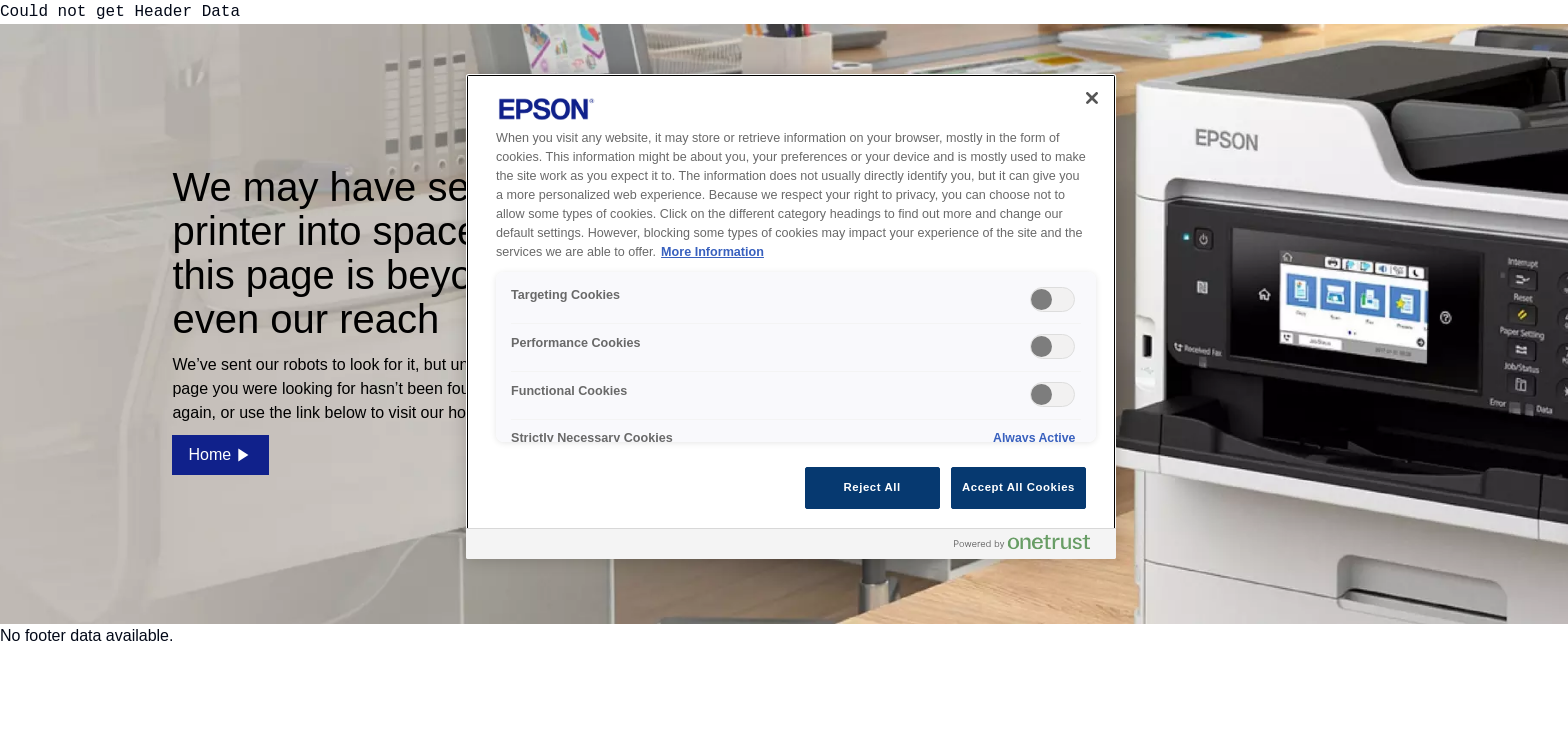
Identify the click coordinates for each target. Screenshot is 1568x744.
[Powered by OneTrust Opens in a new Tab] (1030, 546)
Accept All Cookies (1018, 487)
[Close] (1092, 98)
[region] (791, 316)
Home (220, 455)
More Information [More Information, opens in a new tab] (712, 252)
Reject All (872, 487)
